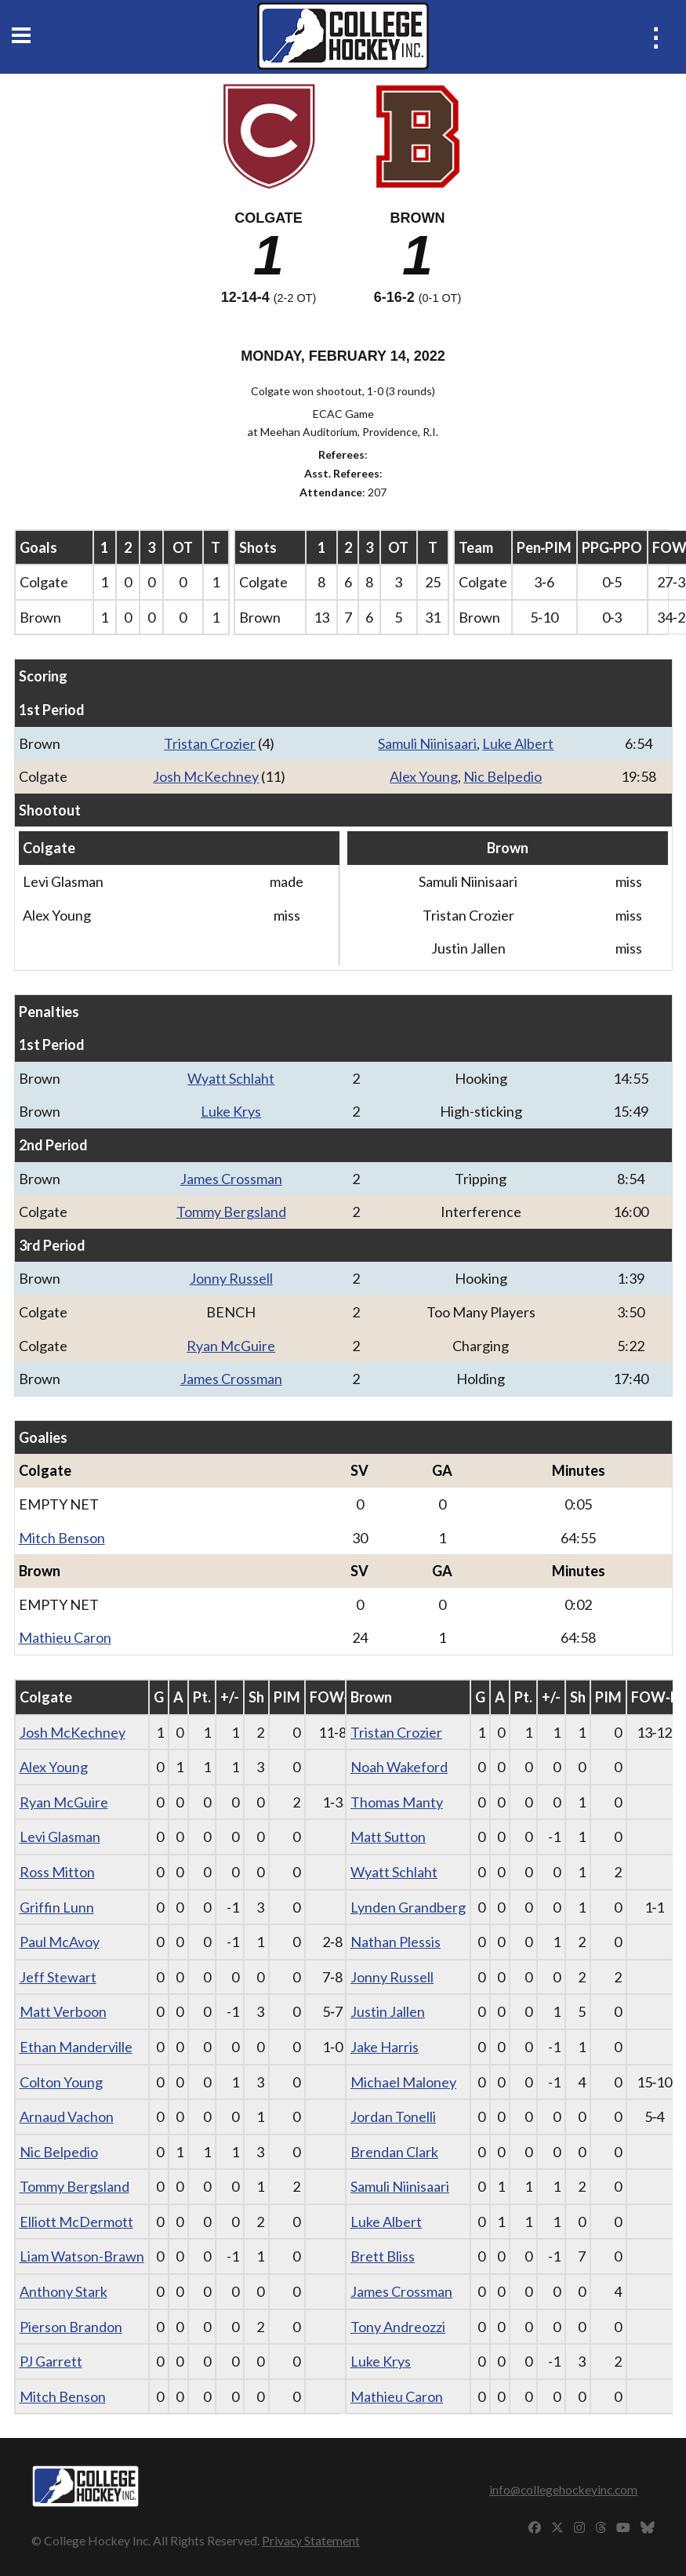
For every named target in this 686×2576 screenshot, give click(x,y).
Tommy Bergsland (231, 1211)
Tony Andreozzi (397, 2326)
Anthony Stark (63, 2291)
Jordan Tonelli (393, 2116)
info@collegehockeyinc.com (563, 2489)
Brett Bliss (382, 2256)
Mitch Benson (62, 1537)
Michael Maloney (403, 2082)
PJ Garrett (51, 2361)
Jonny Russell (231, 1278)
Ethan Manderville (76, 2046)
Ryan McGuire (231, 1345)
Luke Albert (518, 743)
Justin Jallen (387, 2011)
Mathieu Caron (65, 1637)
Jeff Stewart (58, 1977)
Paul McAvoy (60, 1941)
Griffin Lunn (57, 1907)
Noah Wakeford (399, 1766)
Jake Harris (384, 2046)
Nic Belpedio (502, 776)
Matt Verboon (63, 2011)
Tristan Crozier (210, 743)
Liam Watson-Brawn (82, 2256)
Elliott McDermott (76, 2221)
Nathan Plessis (395, 1941)
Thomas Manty (396, 1802)
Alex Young (424, 776)
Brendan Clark (394, 2151)
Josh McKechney (206, 776)
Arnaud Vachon (67, 2116)
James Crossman (231, 1178)
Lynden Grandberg (408, 1907)
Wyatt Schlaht (230, 1078)
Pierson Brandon (71, 2326)
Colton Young (61, 2082)
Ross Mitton (57, 1871)
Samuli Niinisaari (427, 743)
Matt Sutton (388, 1836)
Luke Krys (231, 1111)
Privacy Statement (311, 2540)
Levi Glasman (60, 1836)
